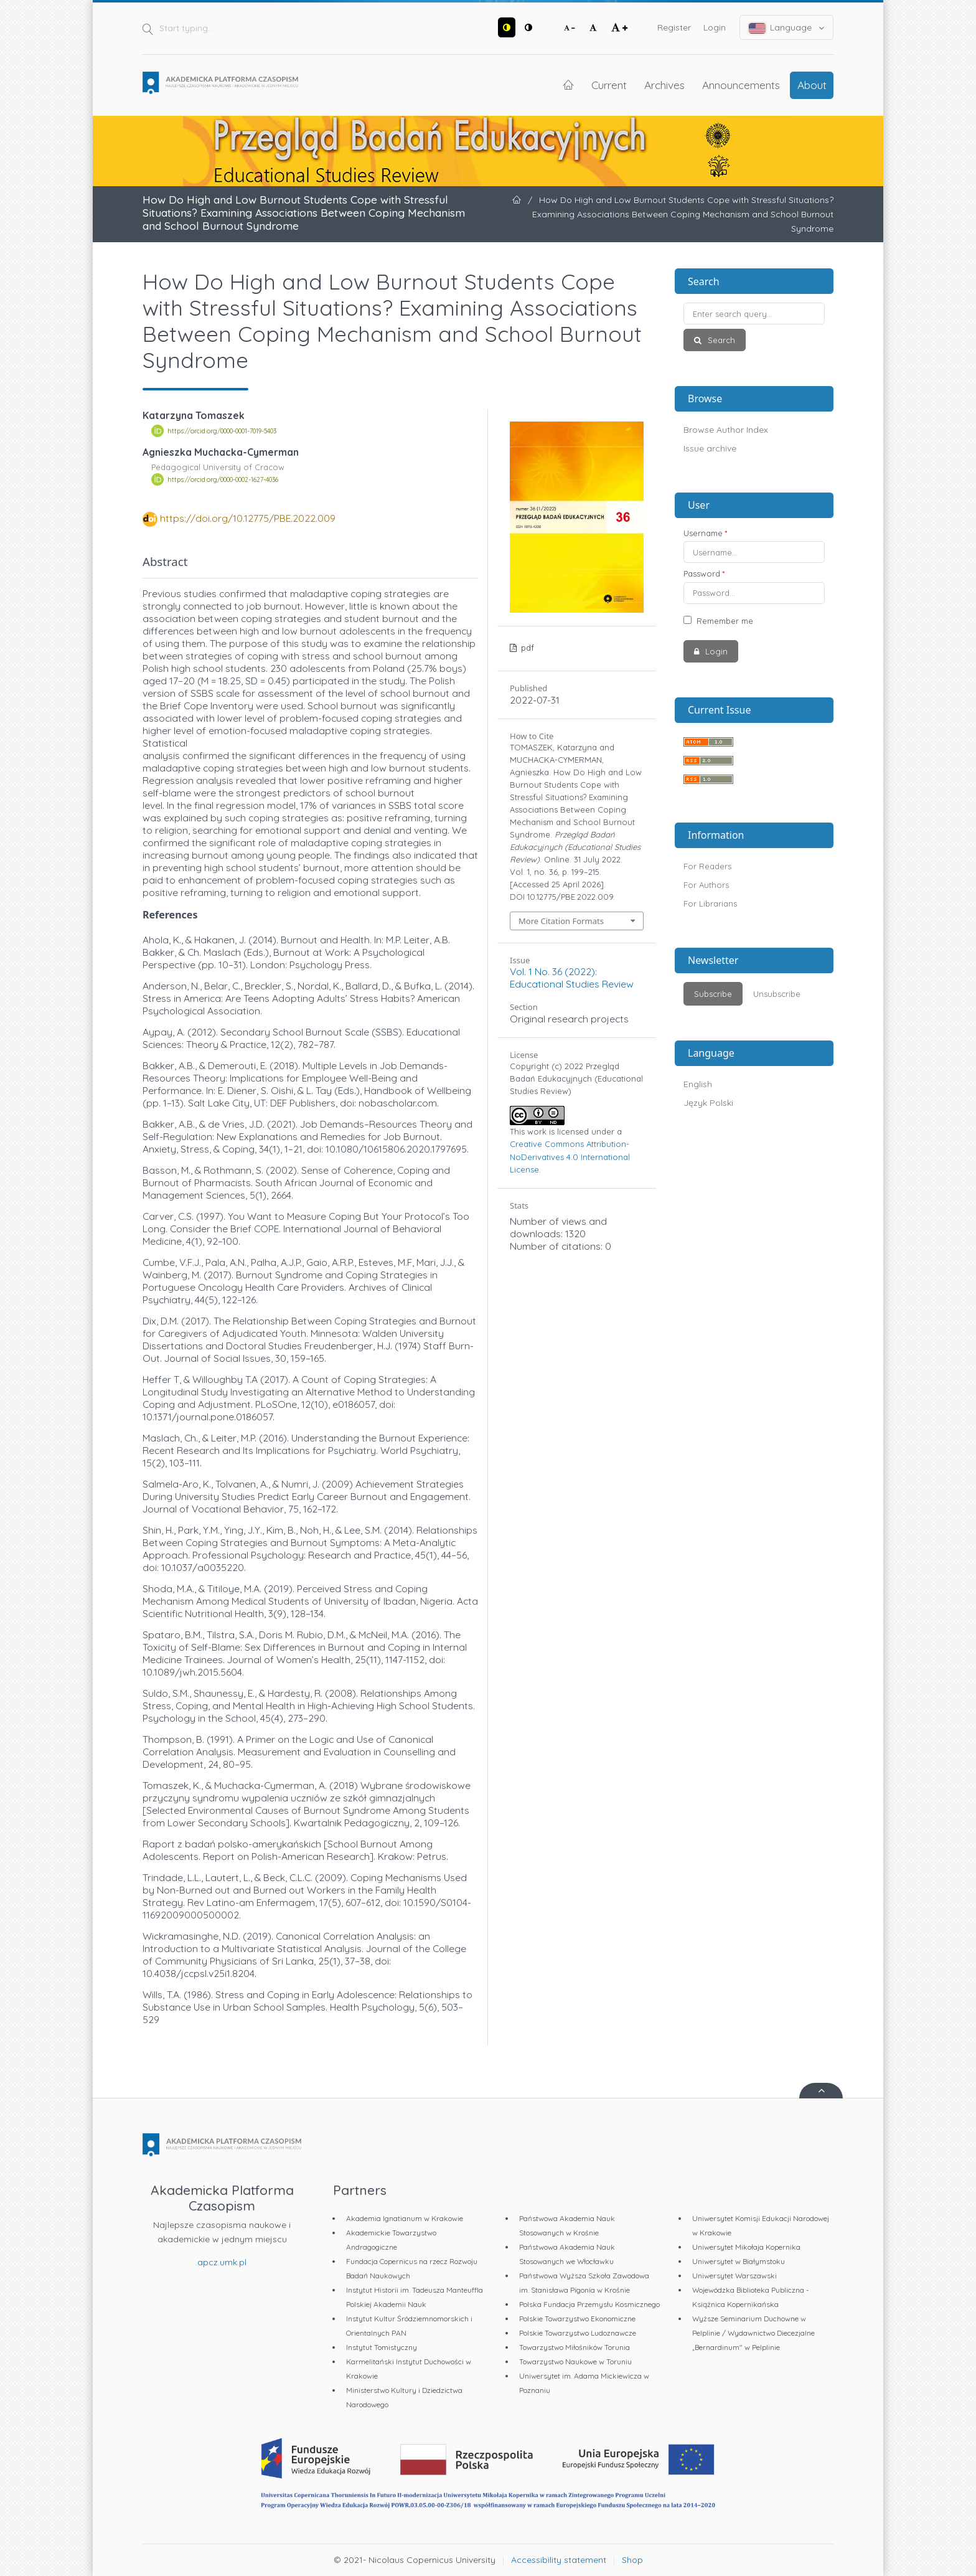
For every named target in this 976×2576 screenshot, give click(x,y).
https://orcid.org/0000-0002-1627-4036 (222, 479)
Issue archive (709, 448)
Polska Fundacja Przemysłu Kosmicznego (589, 2304)
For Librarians (710, 903)
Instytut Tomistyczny (381, 2347)
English (697, 1084)
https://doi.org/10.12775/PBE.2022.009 (248, 518)
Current (609, 85)
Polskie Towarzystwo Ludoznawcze (577, 2333)
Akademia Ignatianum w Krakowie (404, 2218)
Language (787, 28)
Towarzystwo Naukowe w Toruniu (575, 2361)
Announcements (741, 85)
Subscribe (713, 994)
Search (720, 340)
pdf (526, 648)
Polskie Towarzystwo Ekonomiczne (577, 2318)
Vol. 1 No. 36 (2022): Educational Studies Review (572, 977)
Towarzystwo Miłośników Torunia (574, 2347)
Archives (664, 85)
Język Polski (708, 1102)
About (812, 85)
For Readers (707, 866)
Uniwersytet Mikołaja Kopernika (746, 2247)
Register (674, 27)
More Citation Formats (561, 921)
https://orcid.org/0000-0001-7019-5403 (221, 431)
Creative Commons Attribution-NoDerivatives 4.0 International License (570, 1156)
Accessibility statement (558, 2559)
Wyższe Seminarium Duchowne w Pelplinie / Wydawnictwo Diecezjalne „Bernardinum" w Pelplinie (753, 2333)
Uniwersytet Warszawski (734, 2275)
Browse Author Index (725, 429)
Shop (632, 2559)
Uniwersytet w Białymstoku (738, 2261)
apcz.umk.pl (221, 2262)
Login (714, 27)
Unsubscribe (776, 994)
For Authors (706, 885)
